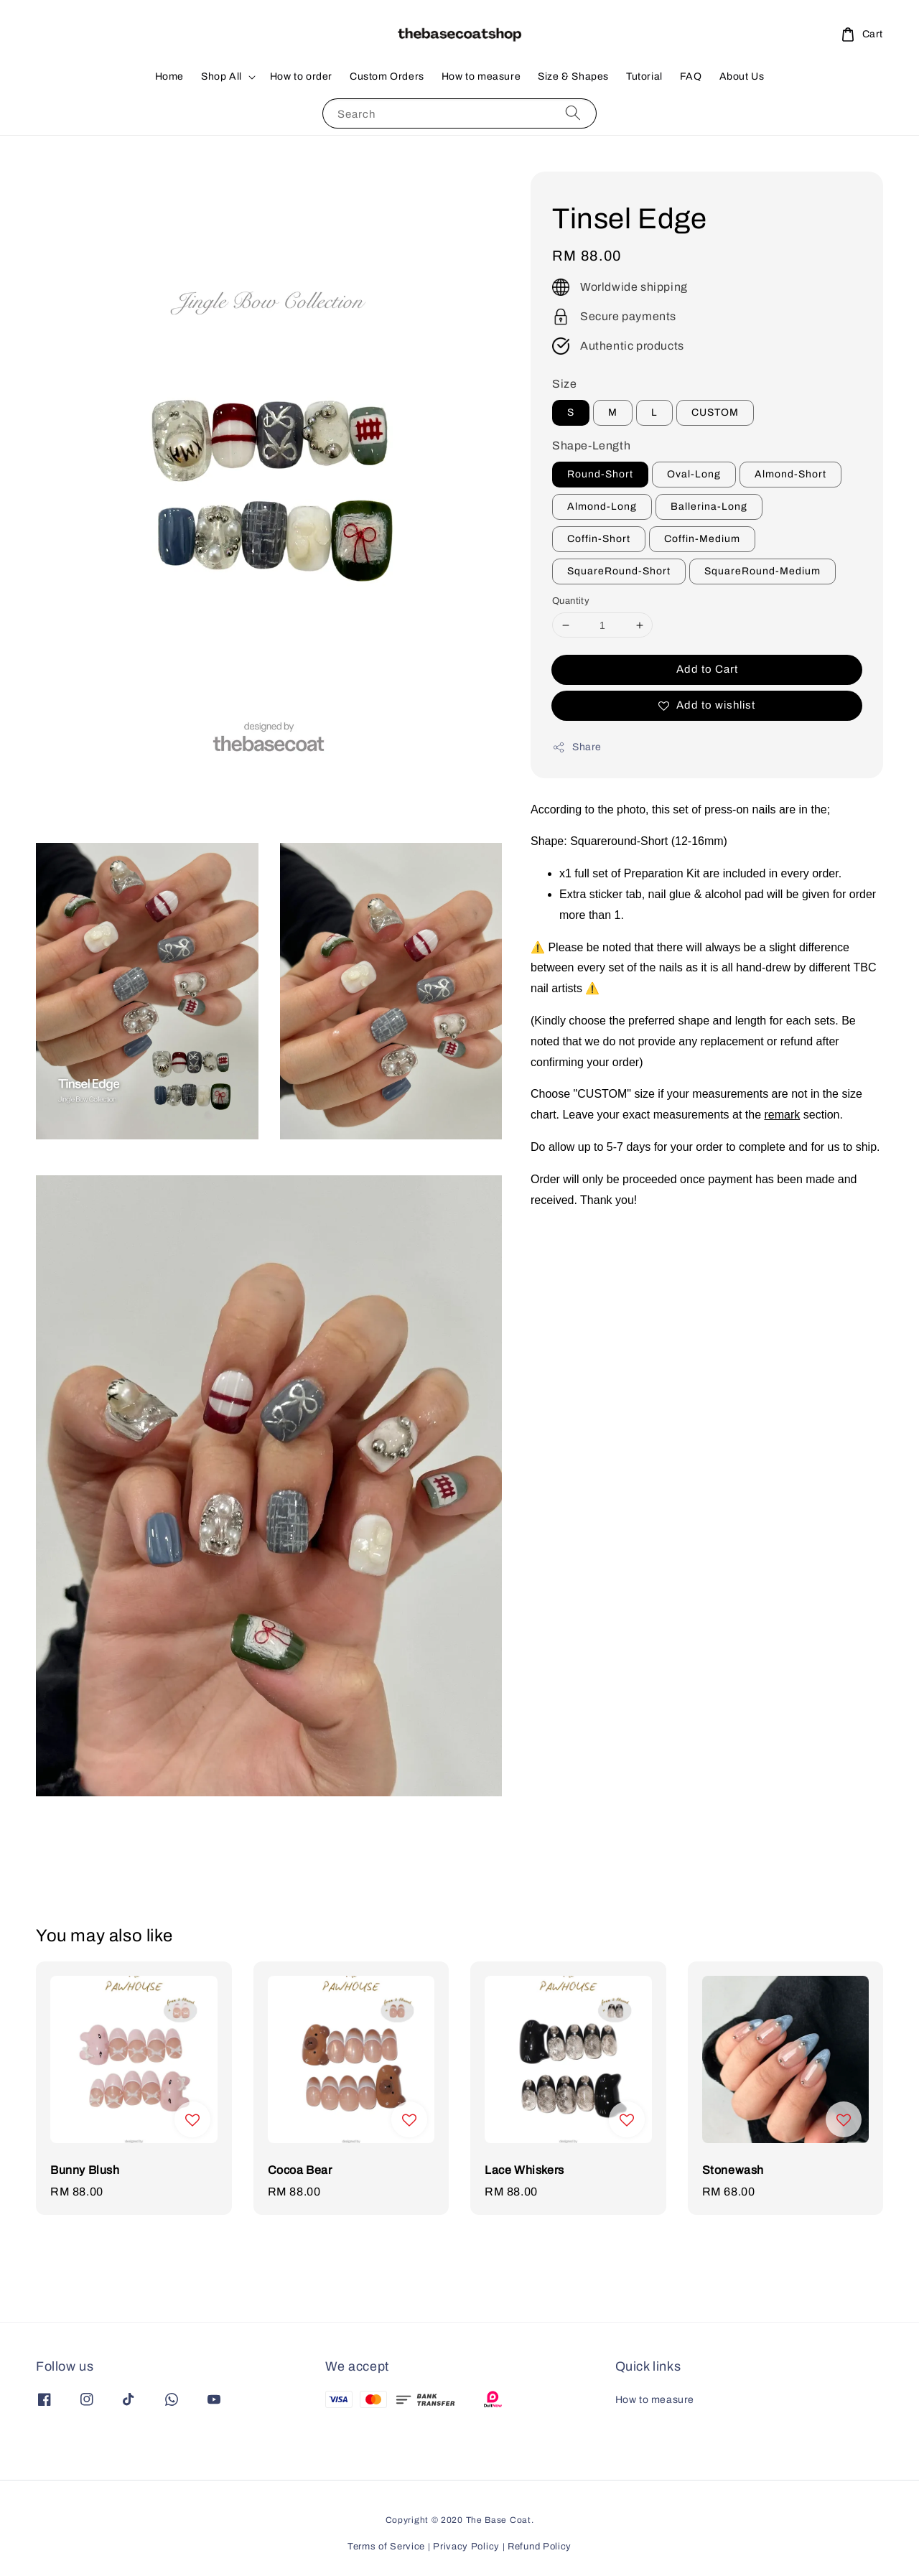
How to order (301, 76)
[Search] (573, 113)
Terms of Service (386, 2547)
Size (564, 384)
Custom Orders (387, 76)
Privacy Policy (466, 2547)
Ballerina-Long (709, 506)
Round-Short (600, 474)
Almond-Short (790, 474)
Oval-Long (694, 474)
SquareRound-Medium (762, 571)
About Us (742, 76)
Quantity (570, 601)
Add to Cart (707, 669)
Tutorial (644, 76)
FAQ (691, 76)
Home (169, 76)
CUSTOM (715, 412)
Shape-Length (591, 445)
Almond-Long (602, 506)
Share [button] (577, 747)
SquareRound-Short (619, 571)
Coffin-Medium (702, 538)
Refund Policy (540, 2547)
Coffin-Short (598, 538)
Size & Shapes (573, 76)
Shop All (221, 76)
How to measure (481, 76)
